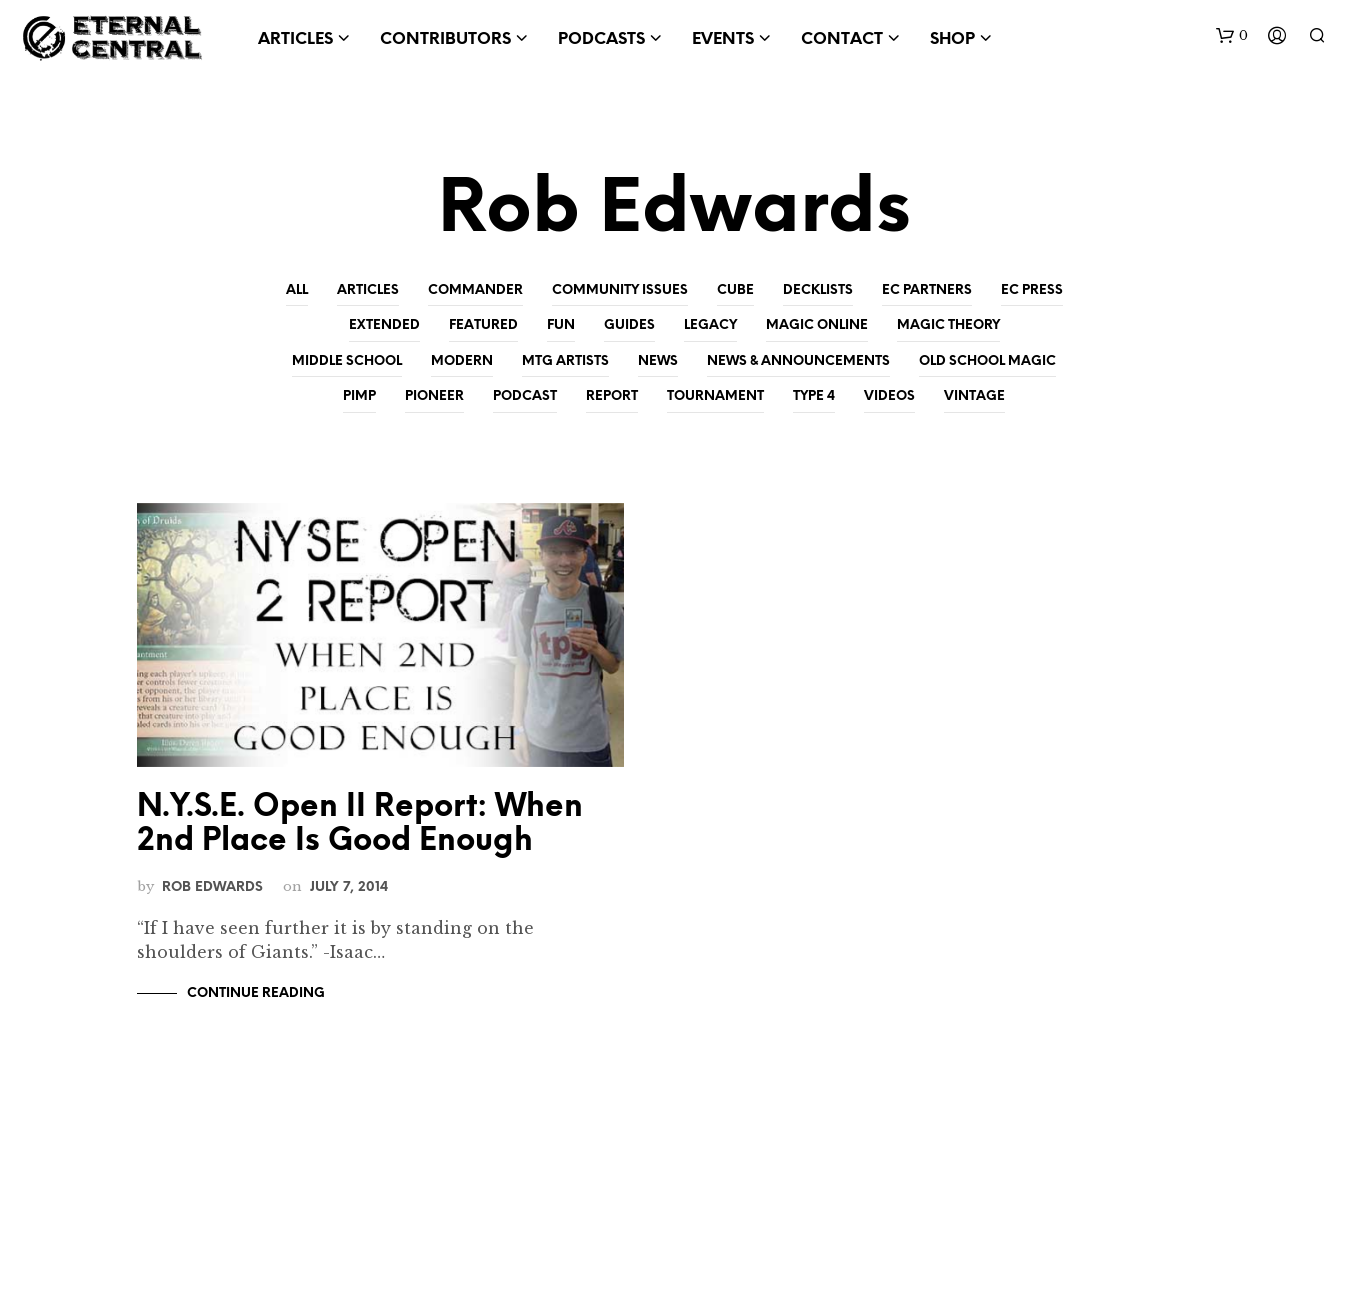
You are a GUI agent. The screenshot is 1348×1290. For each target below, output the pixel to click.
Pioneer (434, 396)
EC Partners (927, 290)
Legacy (710, 325)
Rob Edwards (212, 887)
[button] (1232, 36)
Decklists (818, 290)
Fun (561, 325)
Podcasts (601, 39)
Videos (889, 396)
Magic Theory (948, 325)
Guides (629, 325)
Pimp (359, 396)
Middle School (347, 361)
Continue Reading (256, 993)
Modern (462, 361)
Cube (735, 290)
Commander (475, 290)
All (297, 290)
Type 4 (814, 396)
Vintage (974, 396)
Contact (842, 39)
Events (723, 39)
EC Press (1032, 290)
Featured (483, 325)
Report (612, 396)
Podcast (525, 396)
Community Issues (620, 290)
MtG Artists (565, 361)
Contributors (445, 39)
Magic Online (817, 325)
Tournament (715, 396)
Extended (384, 325)
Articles (295, 39)
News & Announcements (798, 361)
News (658, 361)
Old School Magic (987, 361)
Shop (952, 39)
